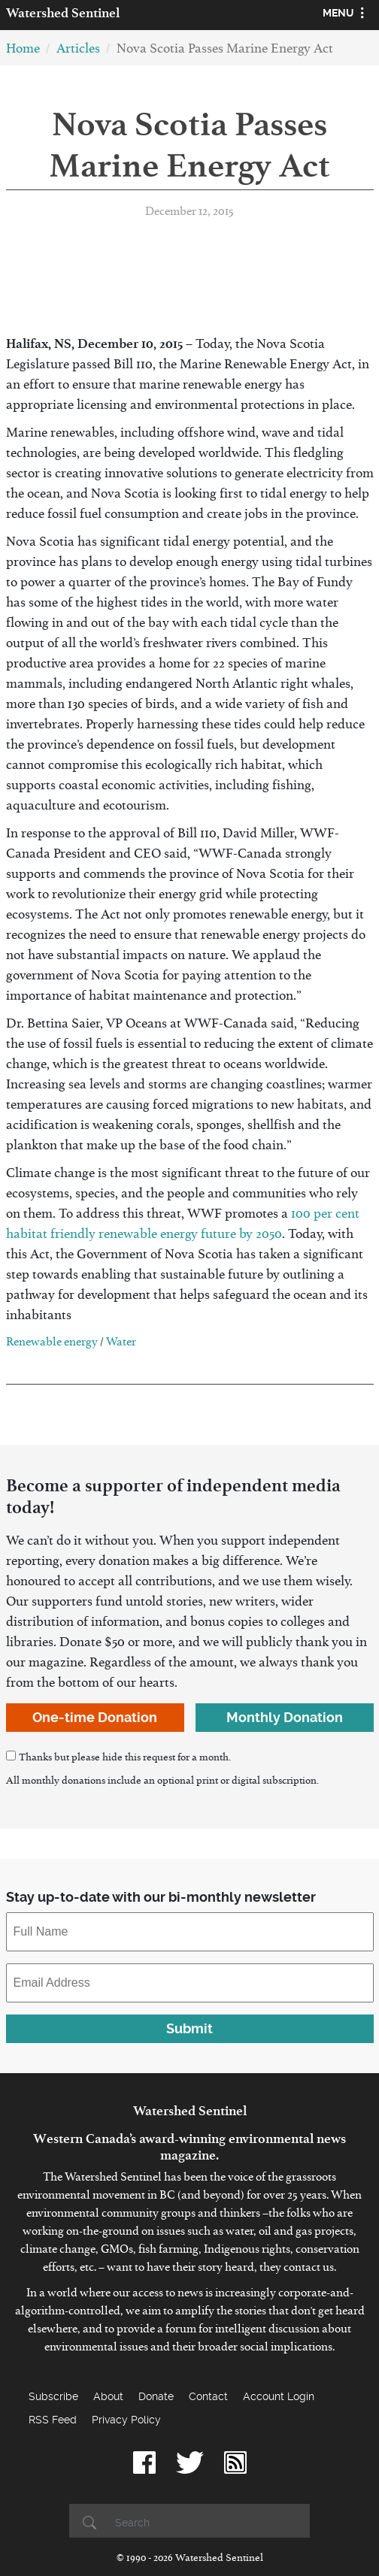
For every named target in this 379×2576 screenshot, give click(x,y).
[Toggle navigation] (346, 15)
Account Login (278, 2396)
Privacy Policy (126, 2420)
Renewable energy (52, 1344)
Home (23, 51)
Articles (78, 51)
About (108, 2396)
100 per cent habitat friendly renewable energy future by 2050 (182, 1227)
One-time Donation (94, 1717)
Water (121, 1344)
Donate (156, 2396)
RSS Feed (53, 2420)
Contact (208, 2396)
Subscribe (53, 2396)
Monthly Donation (284, 1717)
